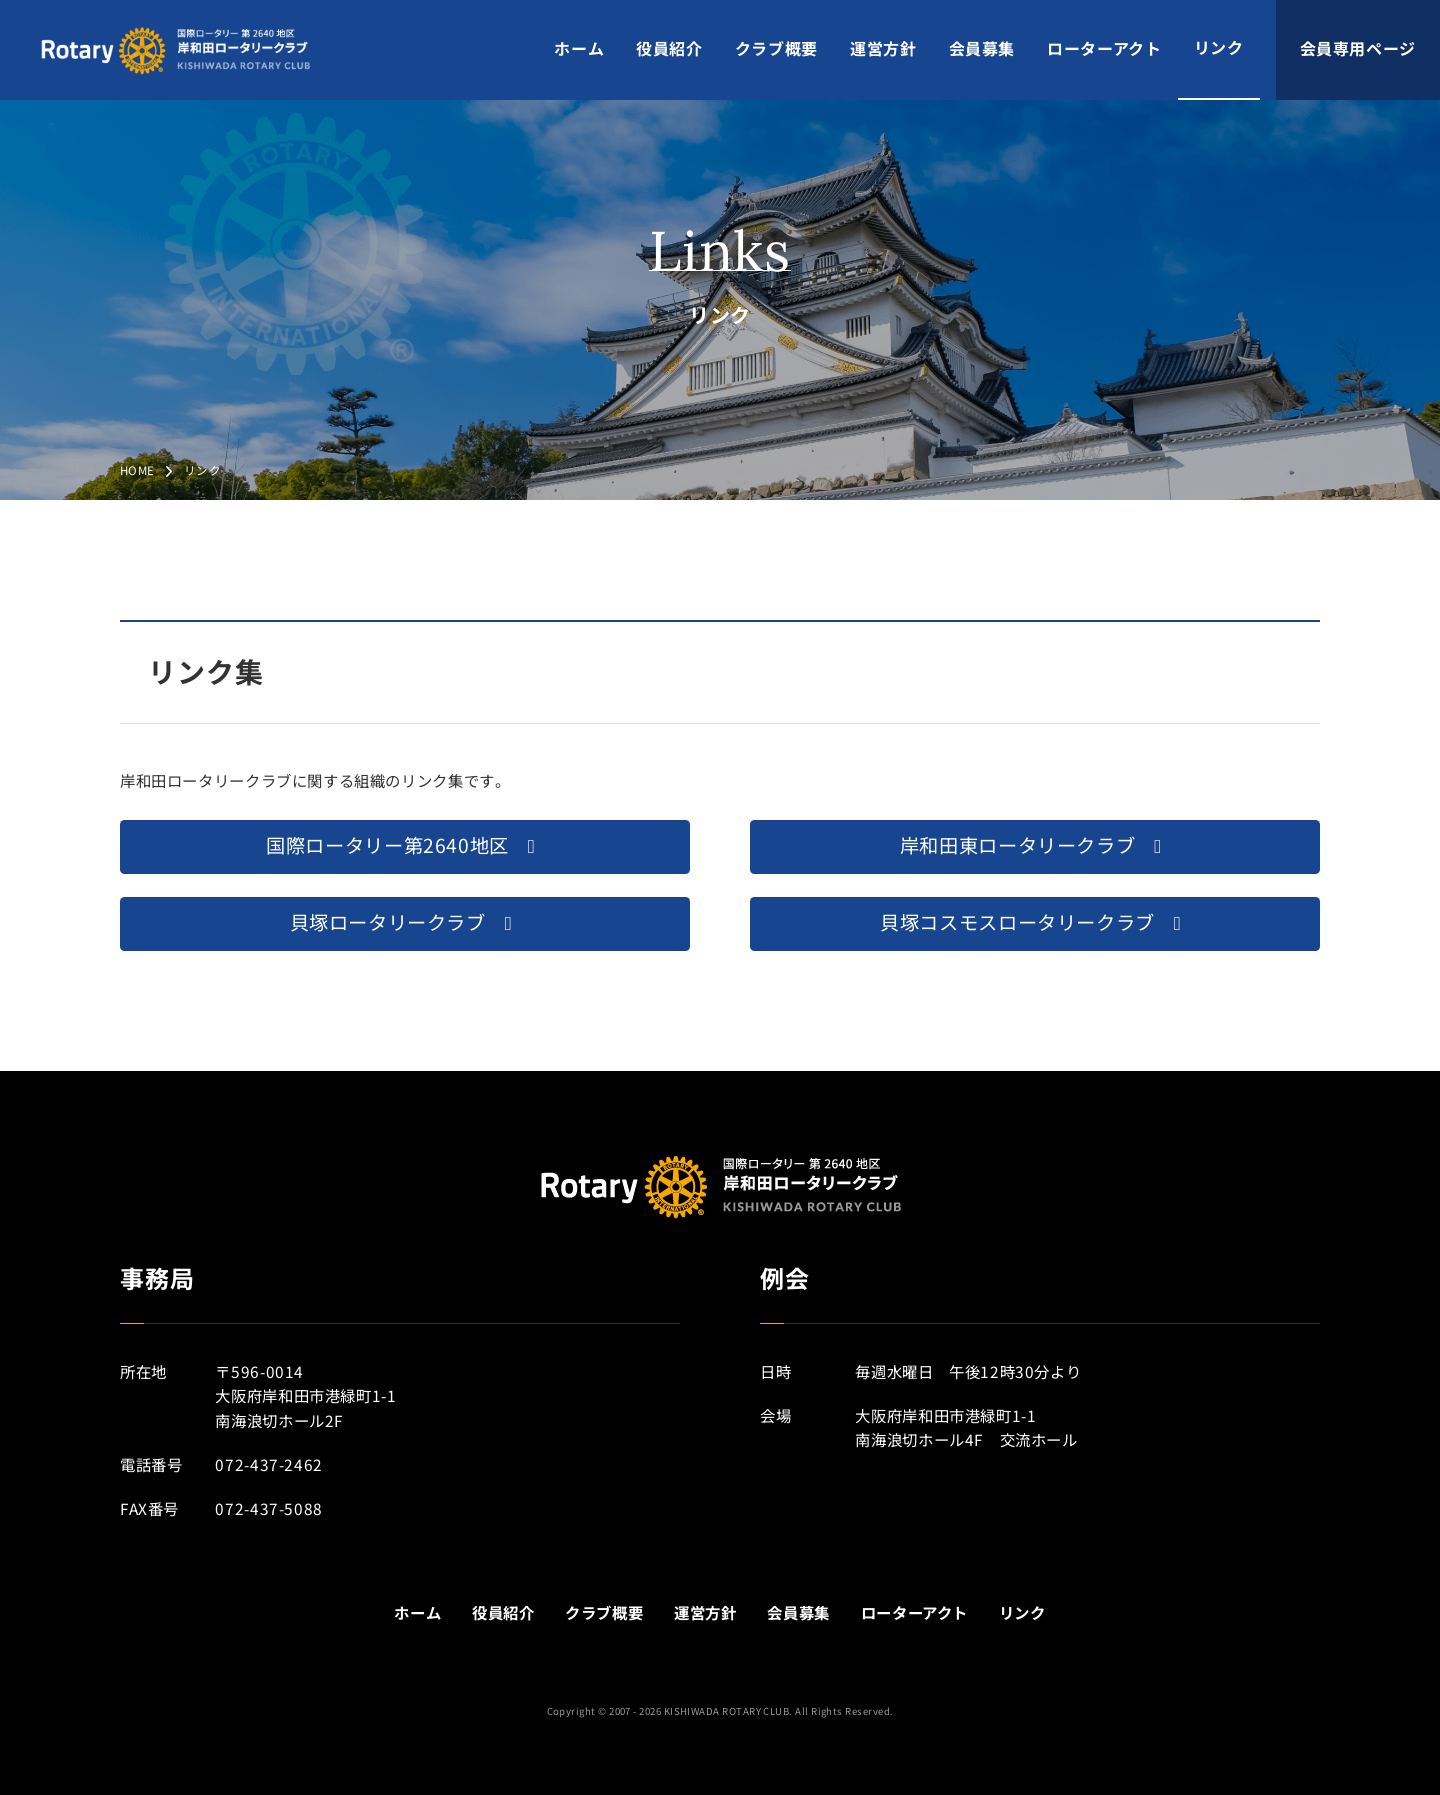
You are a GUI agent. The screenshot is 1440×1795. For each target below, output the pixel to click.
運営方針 (883, 49)
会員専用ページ (1358, 49)
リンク (1219, 48)
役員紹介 (669, 49)
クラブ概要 (776, 49)
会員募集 (982, 49)
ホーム (579, 49)
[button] (405, 847)
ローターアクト (1104, 49)
